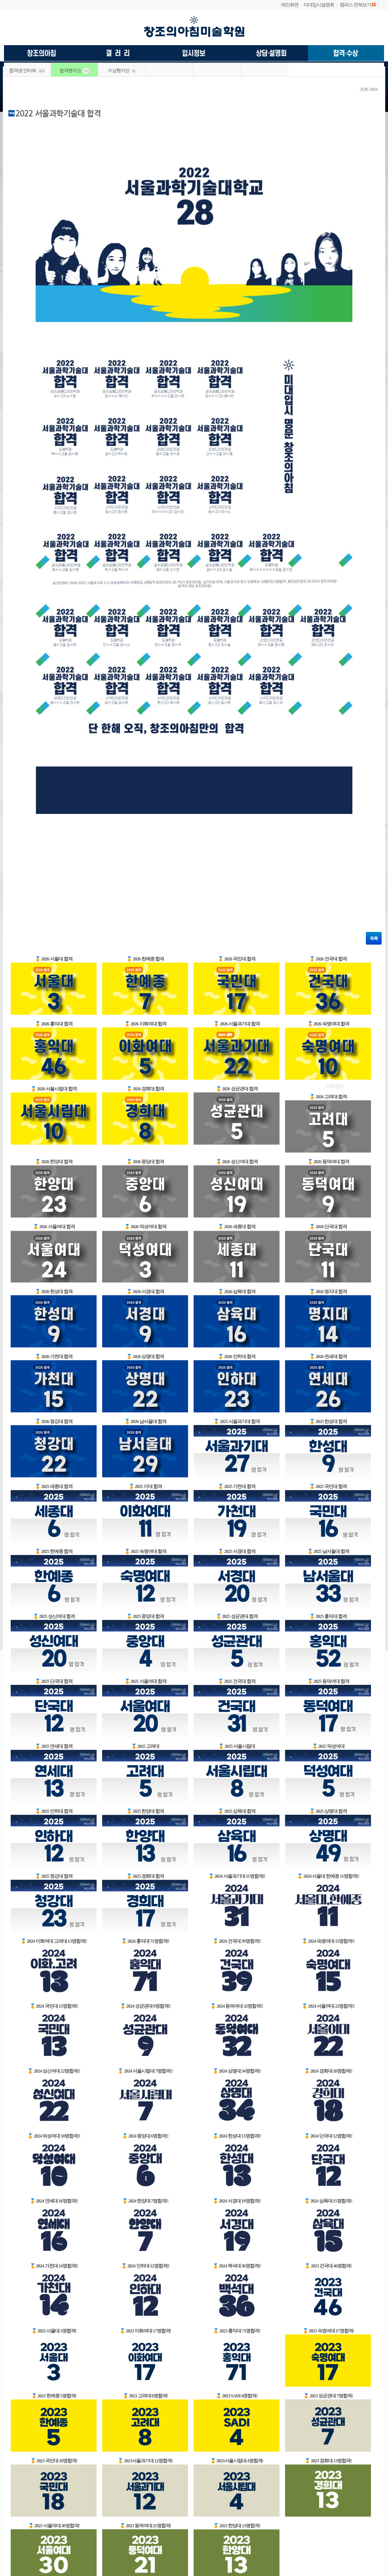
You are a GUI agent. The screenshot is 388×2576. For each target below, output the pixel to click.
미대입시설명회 (319, 5)
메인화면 (290, 5)
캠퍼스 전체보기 (355, 5)
